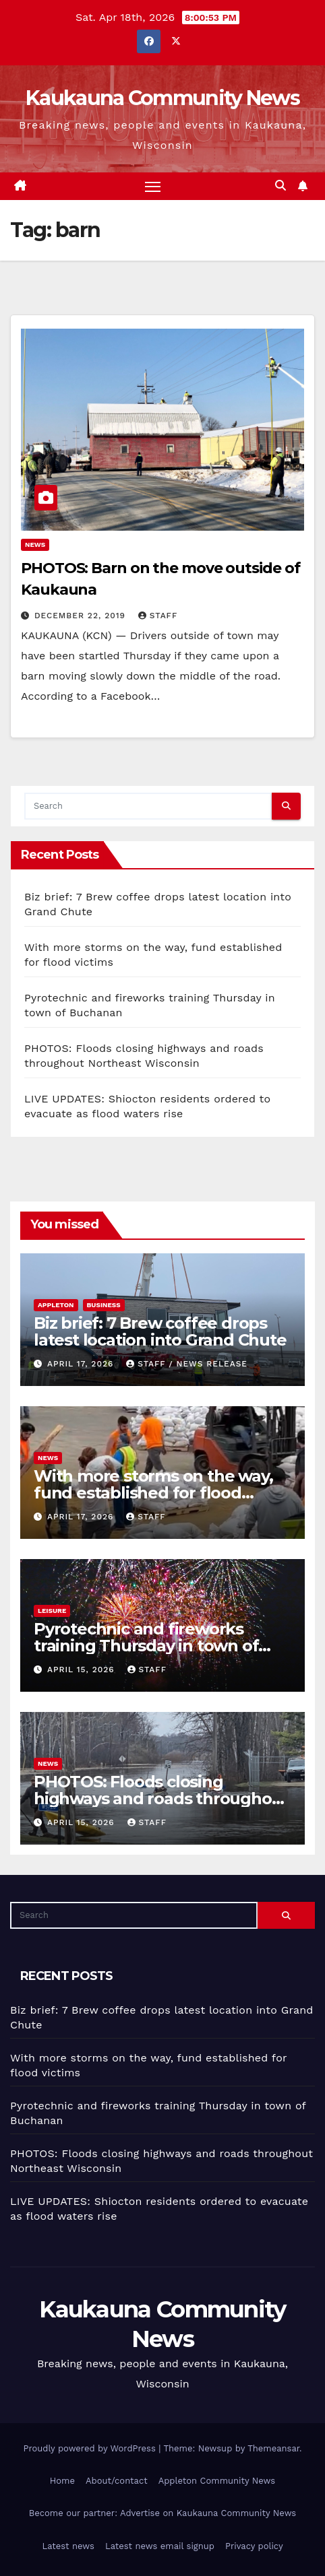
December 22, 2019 (81, 615)
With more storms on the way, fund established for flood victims (153, 1492)
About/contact (117, 2481)
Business (104, 1305)
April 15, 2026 (82, 1669)
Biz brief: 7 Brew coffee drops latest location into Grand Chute (160, 1331)
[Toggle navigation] (153, 186)
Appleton (56, 1305)
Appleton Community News (217, 2481)
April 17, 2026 (82, 1363)
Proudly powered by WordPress (90, 2448)
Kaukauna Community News (162, 98)
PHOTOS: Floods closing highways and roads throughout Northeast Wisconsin (161, 1798)
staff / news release (186, 1363)
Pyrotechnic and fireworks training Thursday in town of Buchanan (146, 1645)
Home (62, 2481)
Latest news (68, 2546)
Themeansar (273, 2448)
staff (157, 615)
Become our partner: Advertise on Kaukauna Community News (162, 2513)
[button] (280, 185)
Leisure (52, 1610)
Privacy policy (254, 2546)
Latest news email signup (159, 2546)
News (35, 544)
